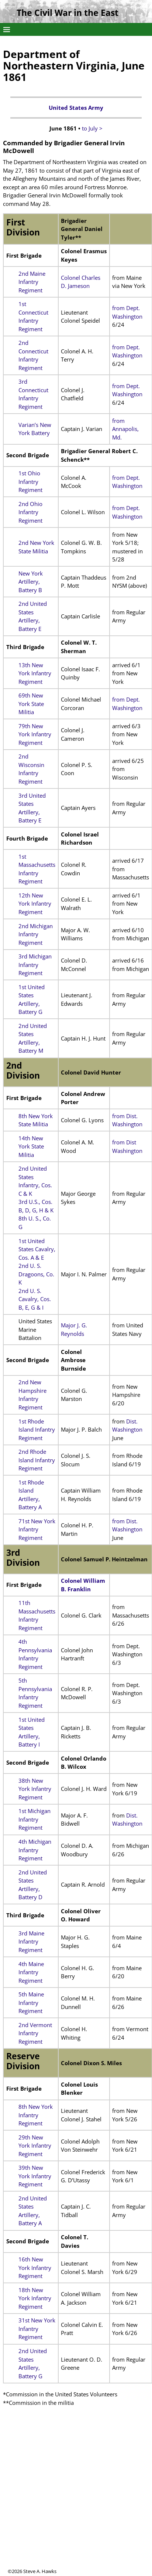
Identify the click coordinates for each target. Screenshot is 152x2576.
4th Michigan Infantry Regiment (34, 1850)
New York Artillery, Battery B (30, 582)
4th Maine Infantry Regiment (31, 1972)
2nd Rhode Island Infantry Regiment (36, 1460)
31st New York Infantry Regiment (36, 2329)
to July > (92, 128)
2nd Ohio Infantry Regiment (30, 512)
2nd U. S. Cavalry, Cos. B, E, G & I (34, 1299)
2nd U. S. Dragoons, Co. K (36, 1274)
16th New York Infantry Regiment (34, 2268)
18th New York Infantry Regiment (34, 2298)
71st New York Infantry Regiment (36, 1529)
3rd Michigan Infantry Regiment (35, 965)
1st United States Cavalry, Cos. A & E (36, 1249)
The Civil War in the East (67, 12)
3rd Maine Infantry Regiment (31, 1942)
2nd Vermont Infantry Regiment (35, 2033)
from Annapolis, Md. (125, 429)
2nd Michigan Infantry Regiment (35, 934)
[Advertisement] (69, 2498)
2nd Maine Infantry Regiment (31, 282)
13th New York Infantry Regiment (34, 673)
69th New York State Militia (31, 704)
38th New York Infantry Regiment (34, 1789)
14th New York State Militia (31, 1146)
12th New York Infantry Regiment (34, 904)
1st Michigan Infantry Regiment (34, 1819)
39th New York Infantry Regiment (34, 2176)
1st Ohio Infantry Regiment (30, 481)
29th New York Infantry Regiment (34, 2146)
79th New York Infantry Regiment (34, 734)
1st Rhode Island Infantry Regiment (36, 1430)
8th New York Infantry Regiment (35, 2115)
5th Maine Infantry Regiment (31, 2002)
